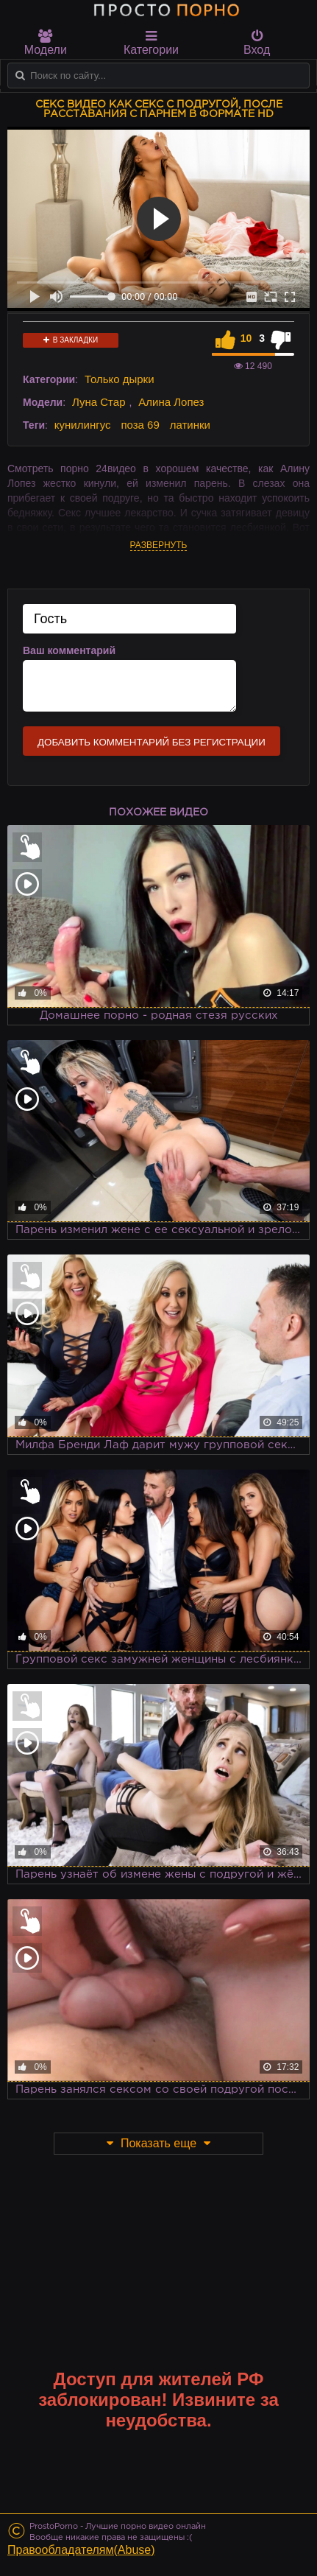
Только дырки (119, 379)
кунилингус (82, 424)
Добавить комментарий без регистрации (152, 742)
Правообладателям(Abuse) (81, 2550)
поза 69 (140, 424)
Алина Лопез (171, 402)
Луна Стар (99, 402)
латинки (190, 424)
